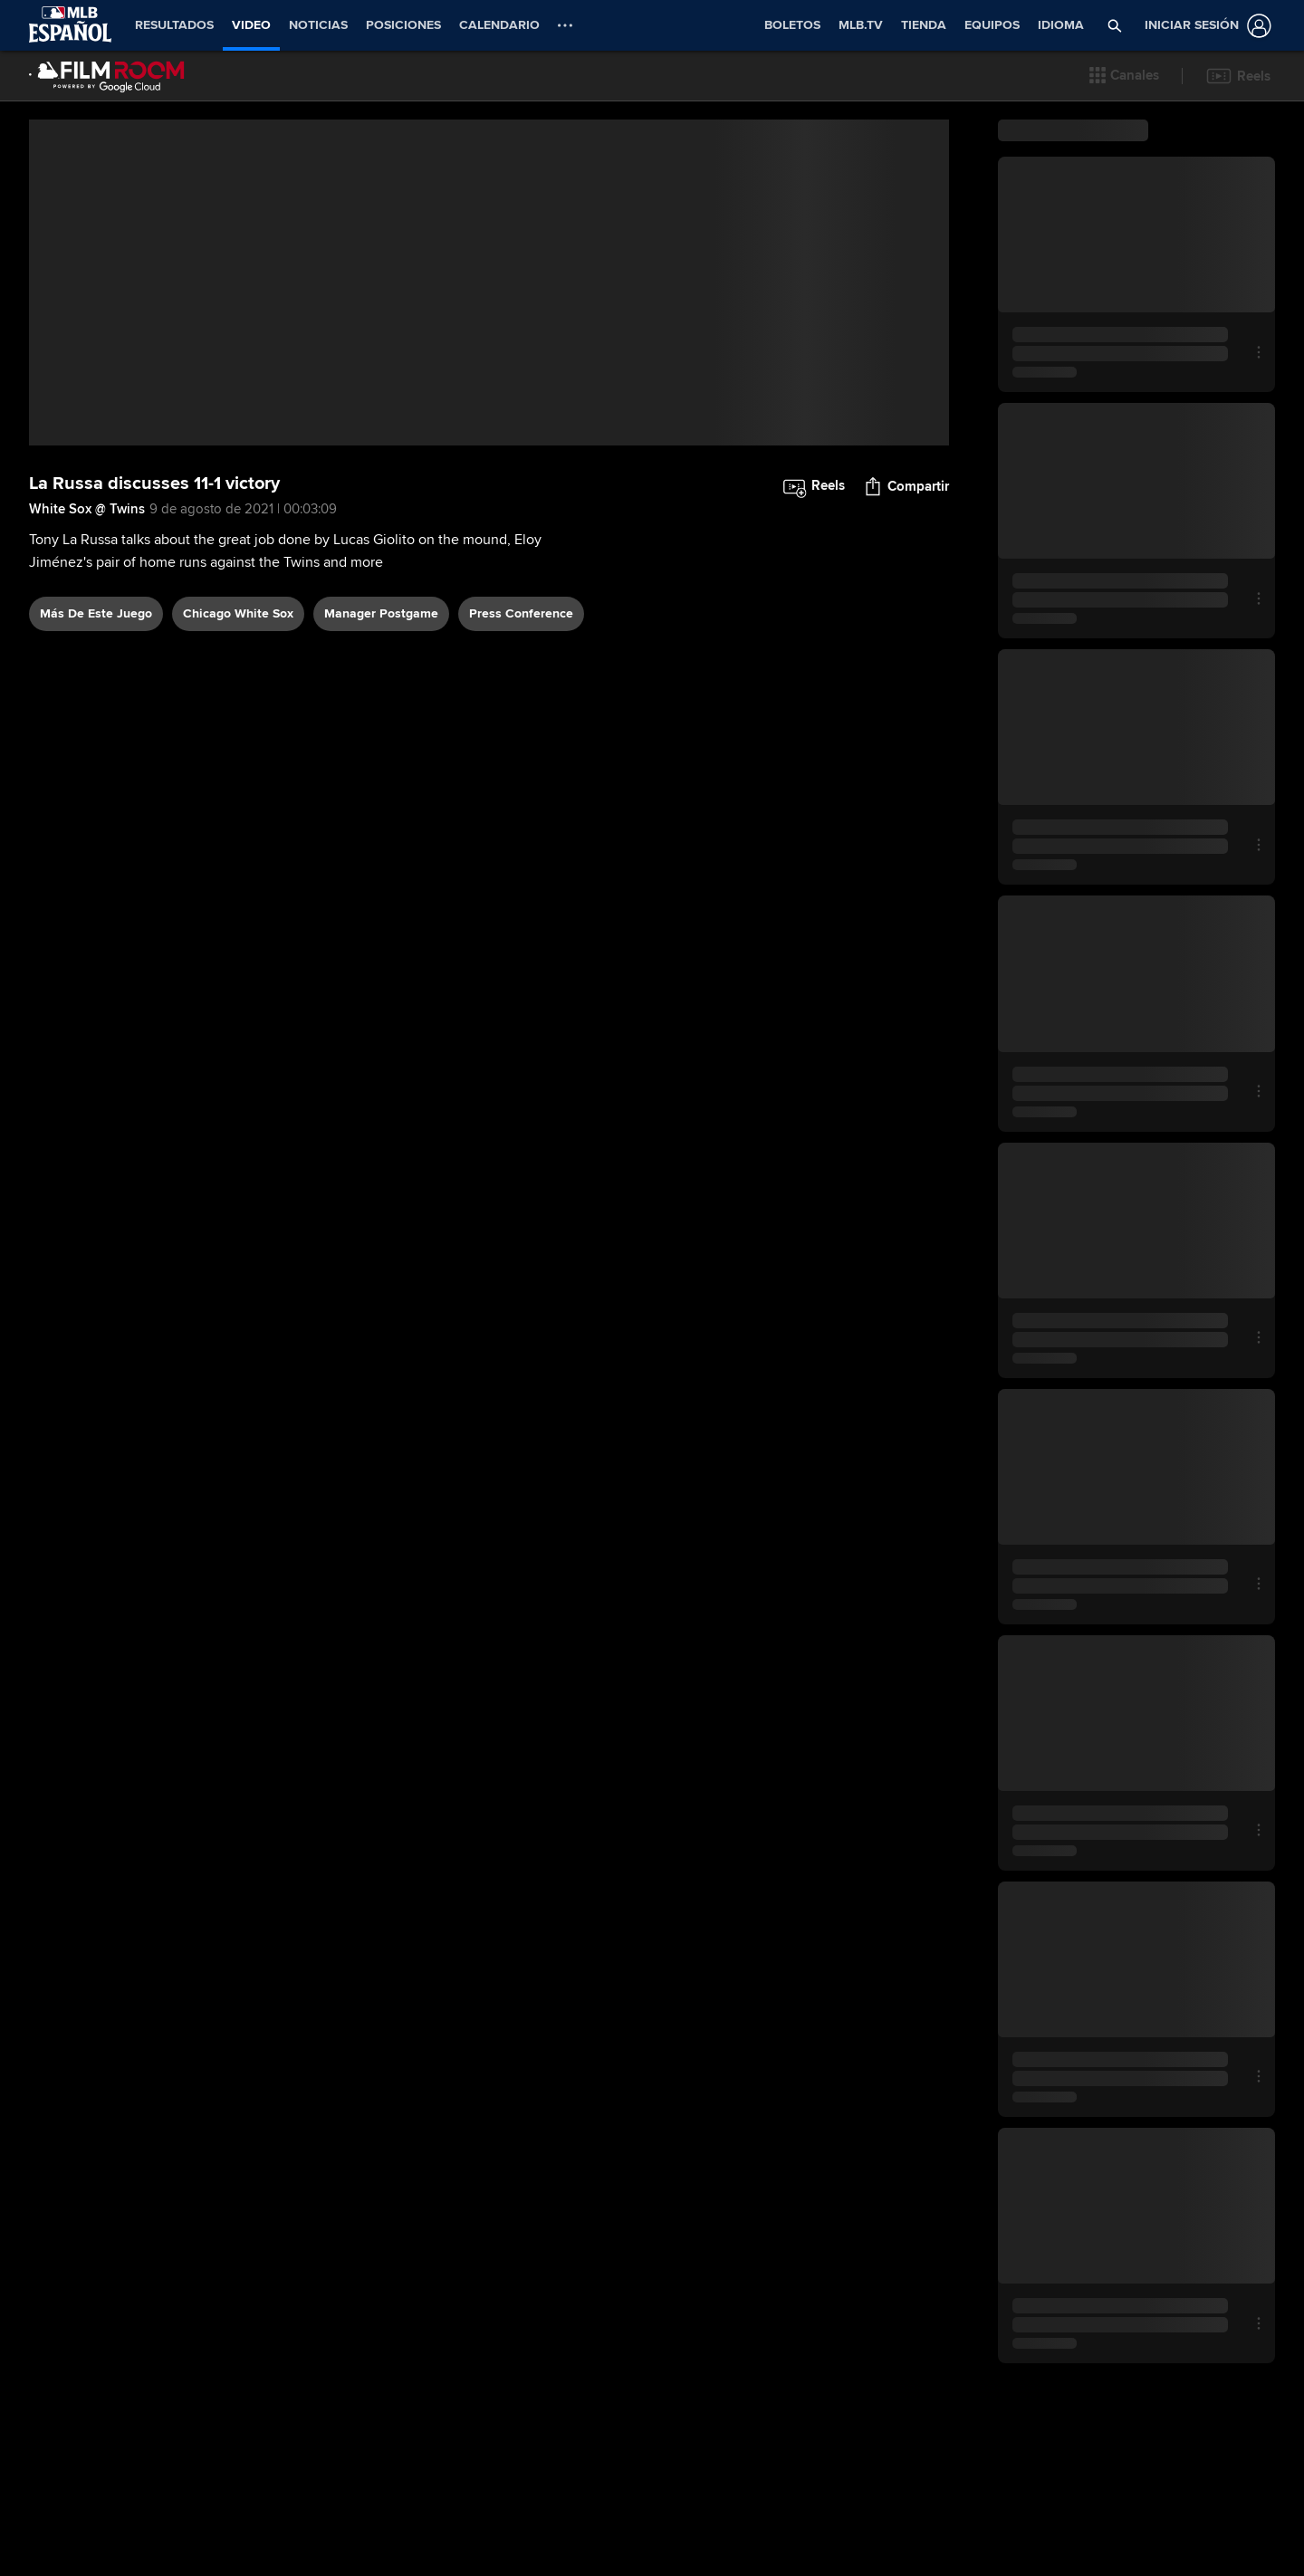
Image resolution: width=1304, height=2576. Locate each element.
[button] (1124, 76)
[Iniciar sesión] (1204, 26)
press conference (521, 804)
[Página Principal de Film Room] (107, 76)
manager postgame (381, 804)
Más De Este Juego (96, 804)
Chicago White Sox (238, 804)
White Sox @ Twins (87, 701)
